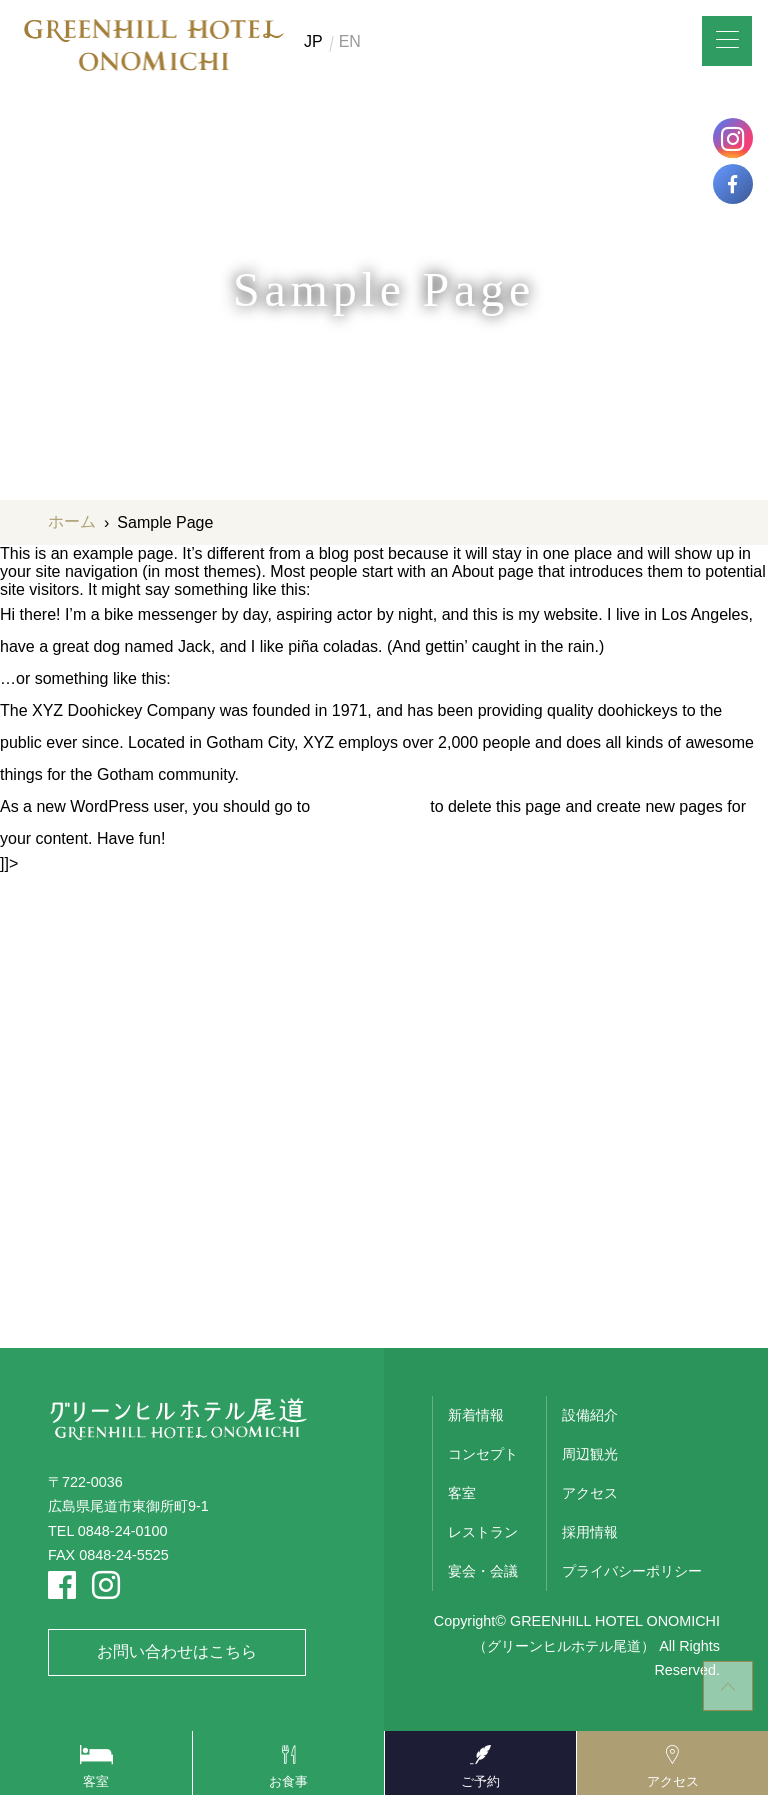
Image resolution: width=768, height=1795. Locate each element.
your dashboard (370, 806)
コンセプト (483, 1454)
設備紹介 (590, 1415)
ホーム (72, 521)
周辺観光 (590, 1454)
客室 (462, 1493)
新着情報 (476, 1415)
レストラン (483, 1532)
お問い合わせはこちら (177, 1651)
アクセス (590, 1493)
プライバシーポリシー (632, 1571)
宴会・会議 (483, 1571)
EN (350, 42)
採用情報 (590, 1532)
